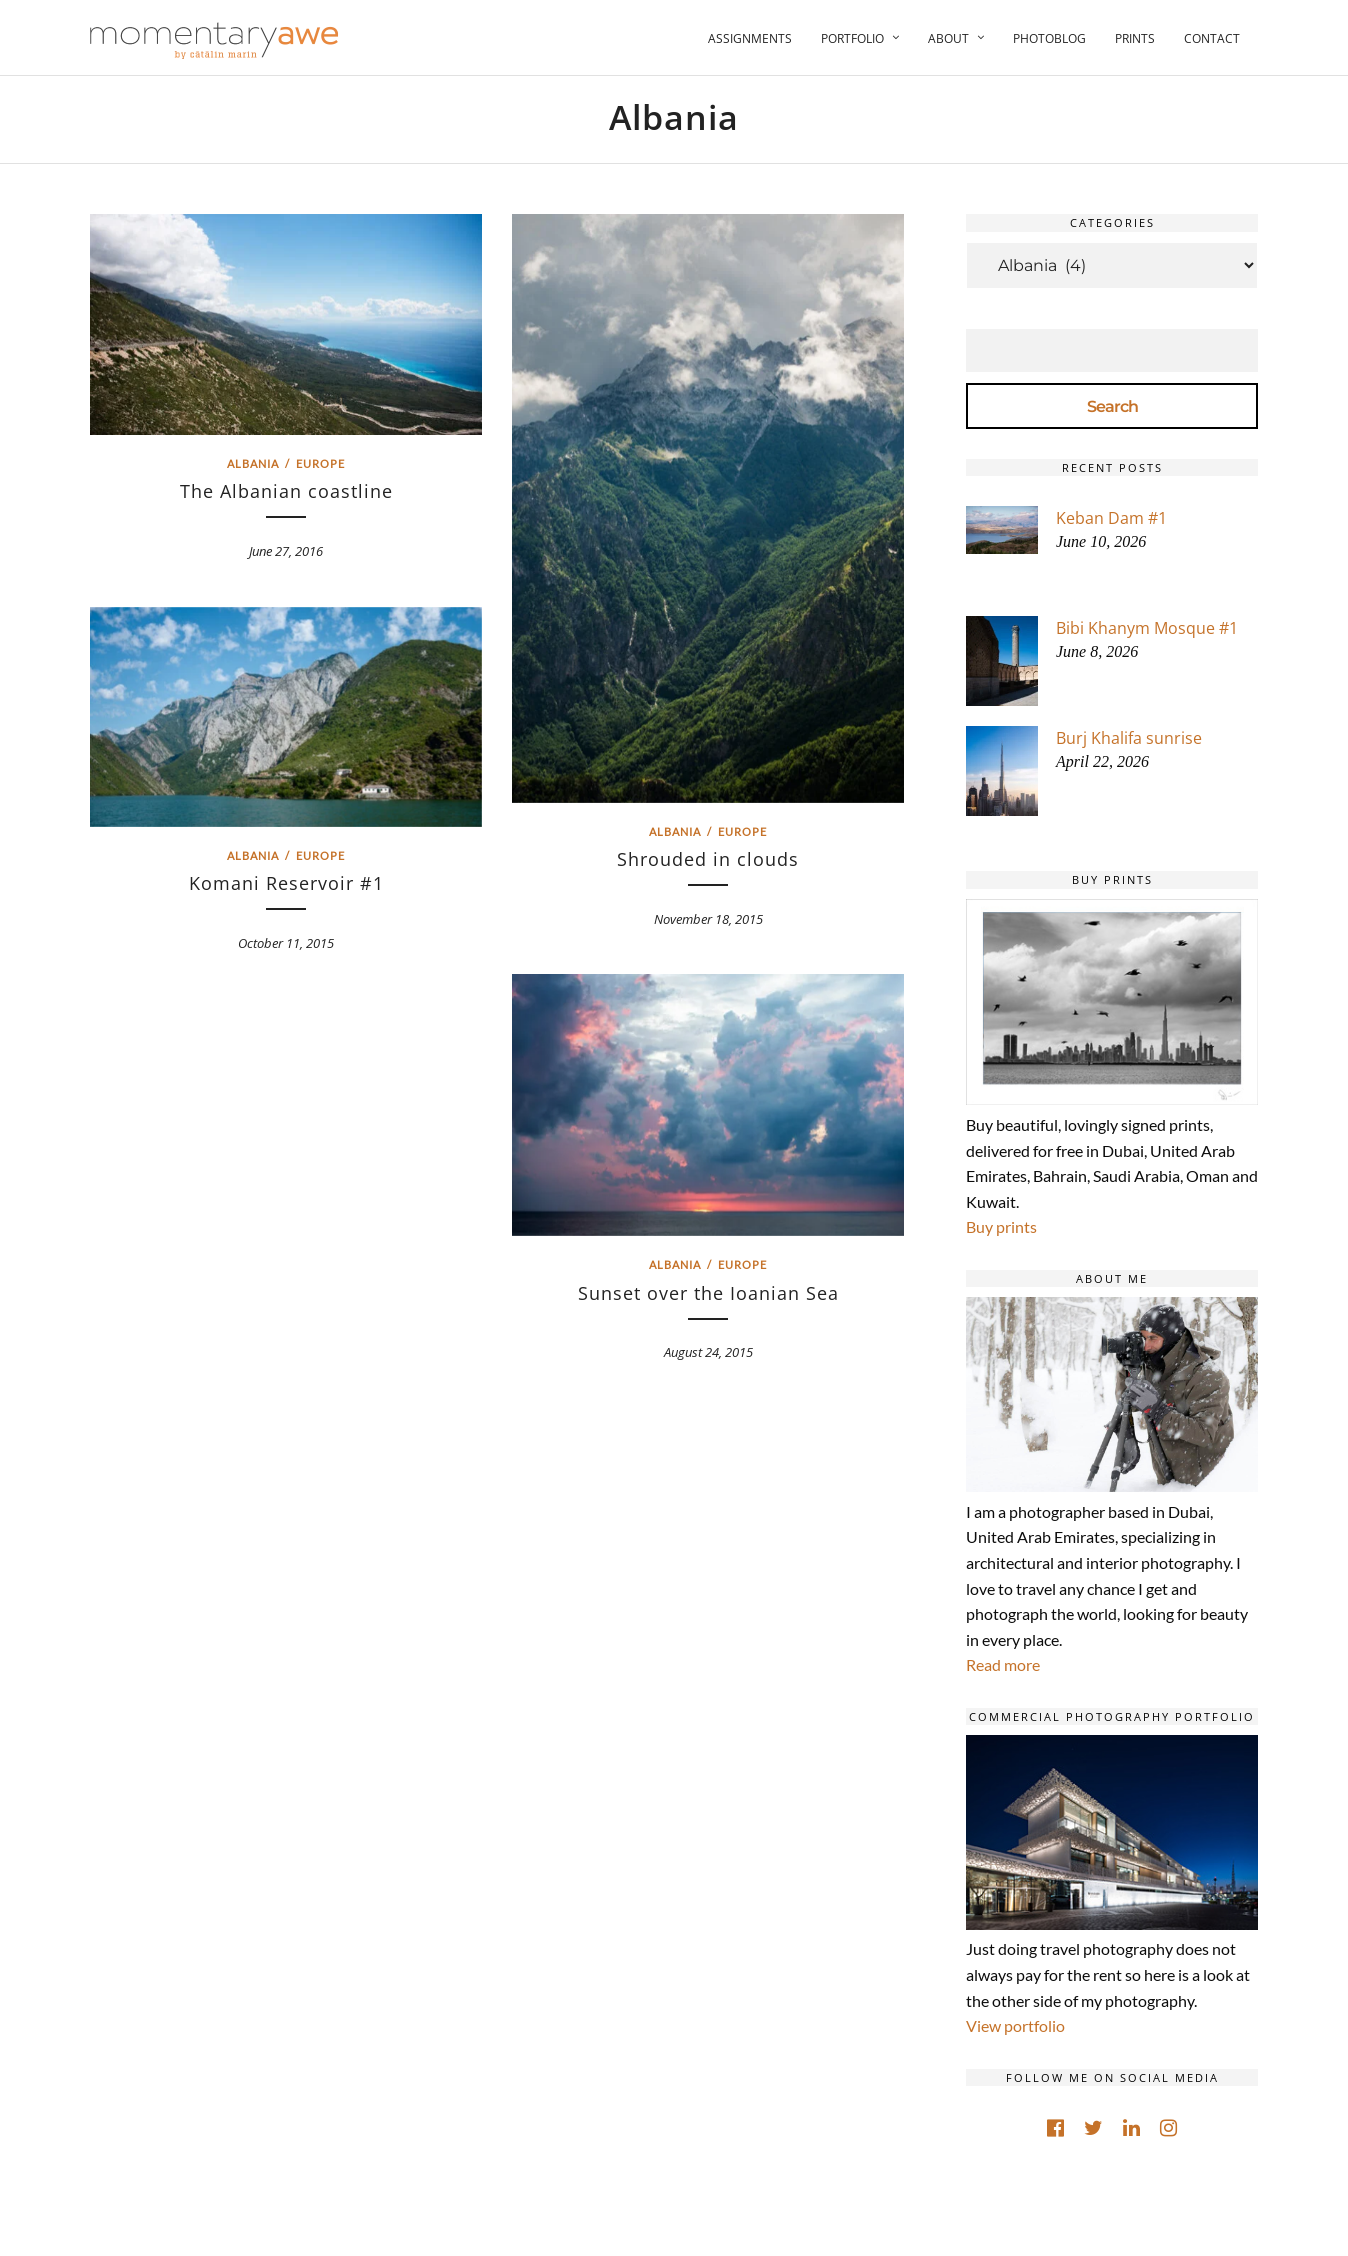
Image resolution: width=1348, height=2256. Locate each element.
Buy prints (1001, 1226)
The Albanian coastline (286, 491)
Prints (1135, 38)
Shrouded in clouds (708, 859)
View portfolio (1015, 2025)
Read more (1003, 1664)
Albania (253, 463)
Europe (320, 463)
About (948, 38)
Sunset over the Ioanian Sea (708, 1293)
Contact (1212, 38)
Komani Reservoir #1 (286, 883)
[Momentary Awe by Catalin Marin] (215, 40)
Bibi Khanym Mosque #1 (1147, 628)
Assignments (750, 38)
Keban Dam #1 (1111, 518)
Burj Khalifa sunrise (1129, 738)
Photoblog (1049, 38)
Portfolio (852, 38)
